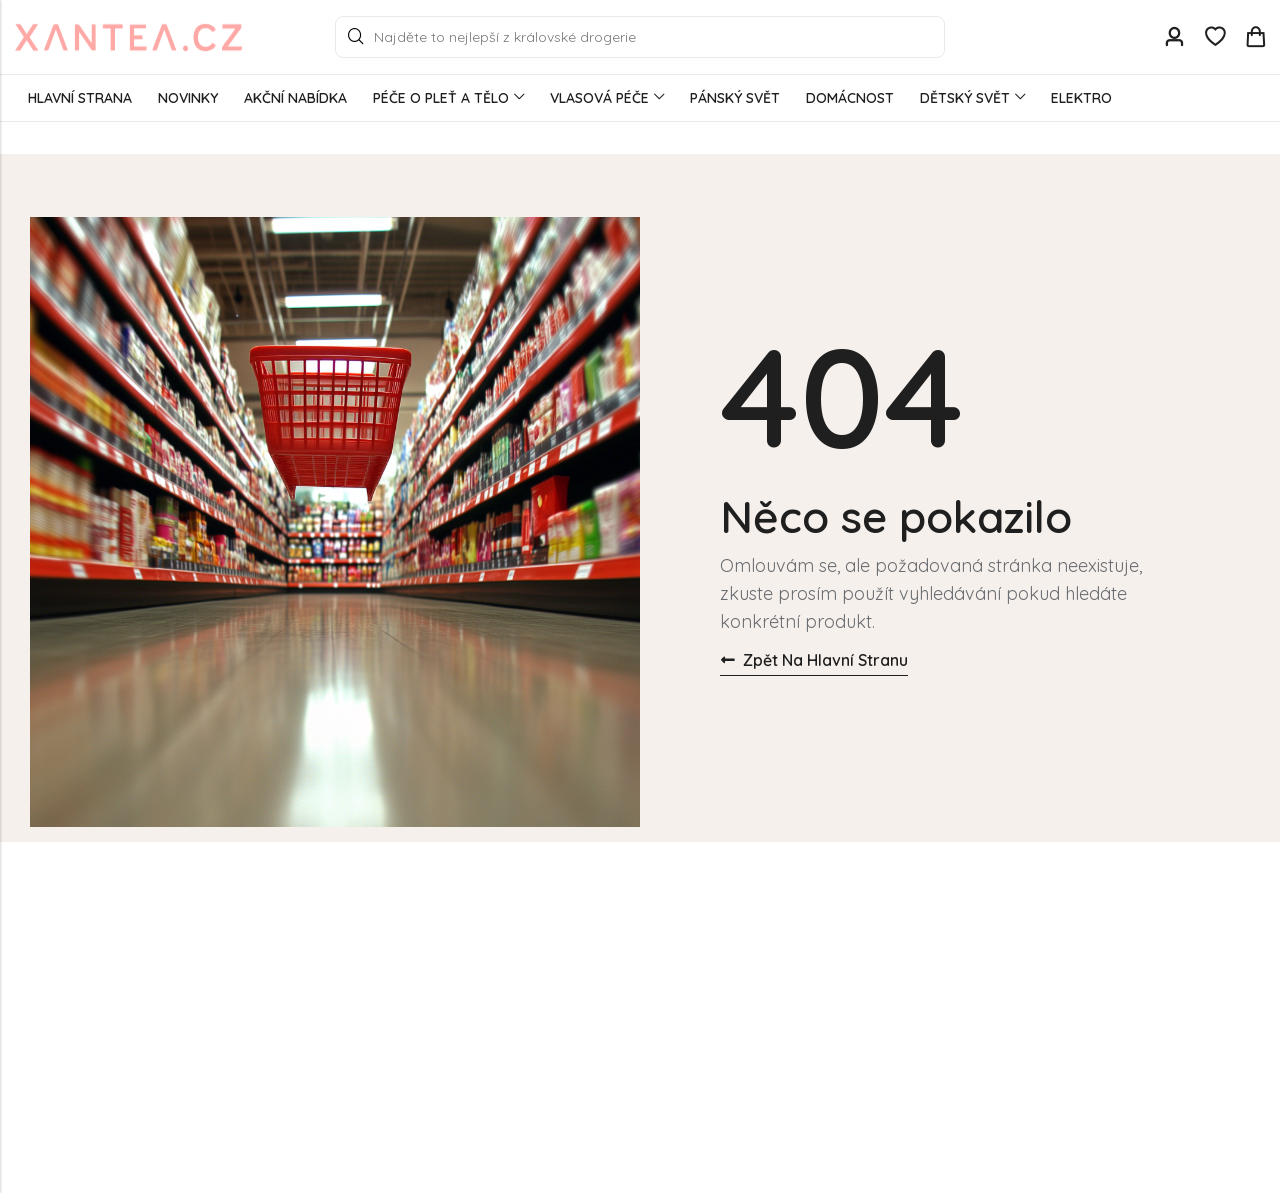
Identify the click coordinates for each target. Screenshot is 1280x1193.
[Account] (1174, 37)
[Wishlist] (1215, 37)
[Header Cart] (1255, 37)
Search (356, 37)
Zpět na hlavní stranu (814, 660)
